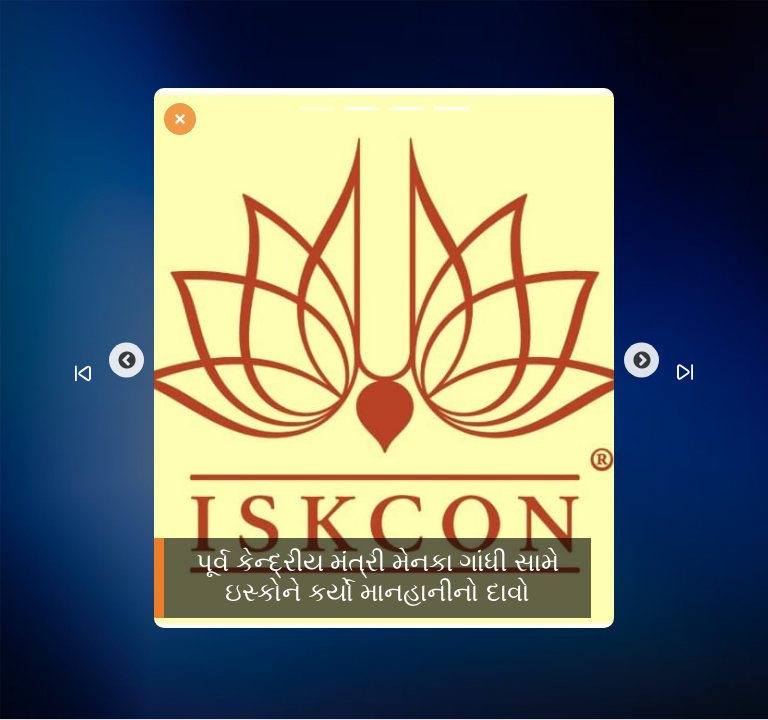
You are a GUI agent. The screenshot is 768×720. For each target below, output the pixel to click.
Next (641, 360)
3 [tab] (406, 112)
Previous (126, 360)
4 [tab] (451, 112)
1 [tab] (316, 112)
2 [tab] (361, 112)
